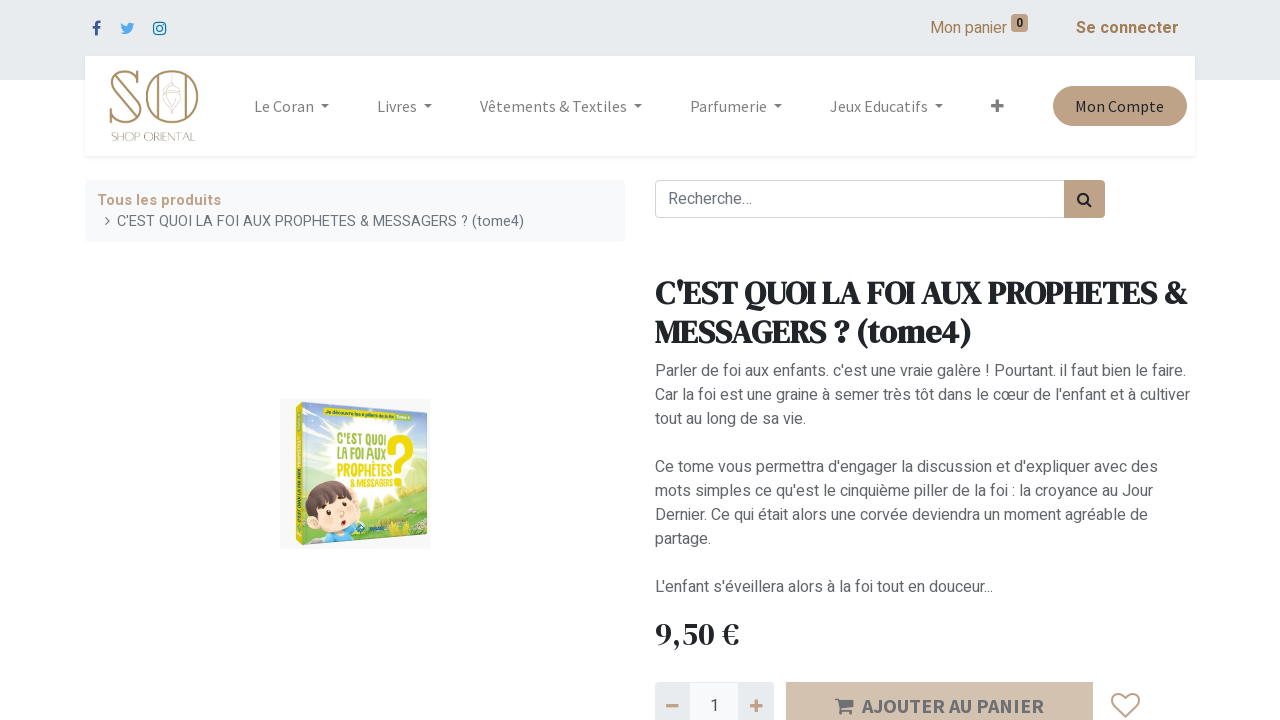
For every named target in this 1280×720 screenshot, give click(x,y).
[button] (997, 106)
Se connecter (1127, 28)
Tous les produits (159, 200)
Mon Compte (1119, 106)
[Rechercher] (1084, 199)
